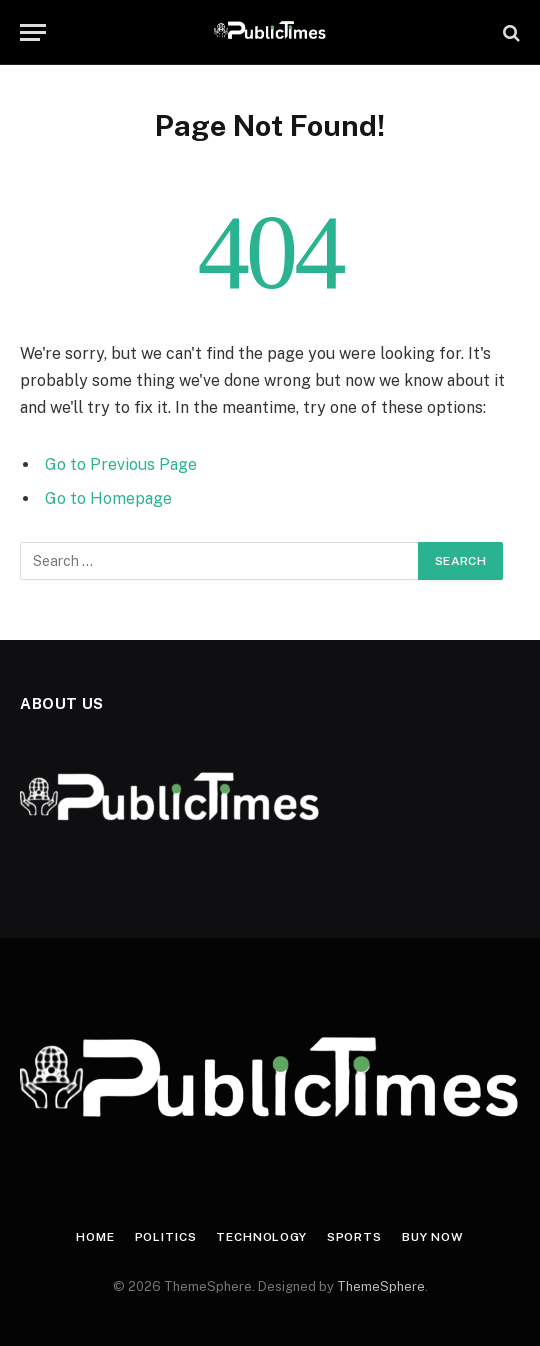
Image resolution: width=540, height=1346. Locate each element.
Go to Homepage (108, 498)
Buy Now (433, 1237)
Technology (261, 1237)
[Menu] (33, 32)
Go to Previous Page (121, 464)
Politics (166, 1237)
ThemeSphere (381, 1286)
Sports (354, 1237)
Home (95, 1237)
